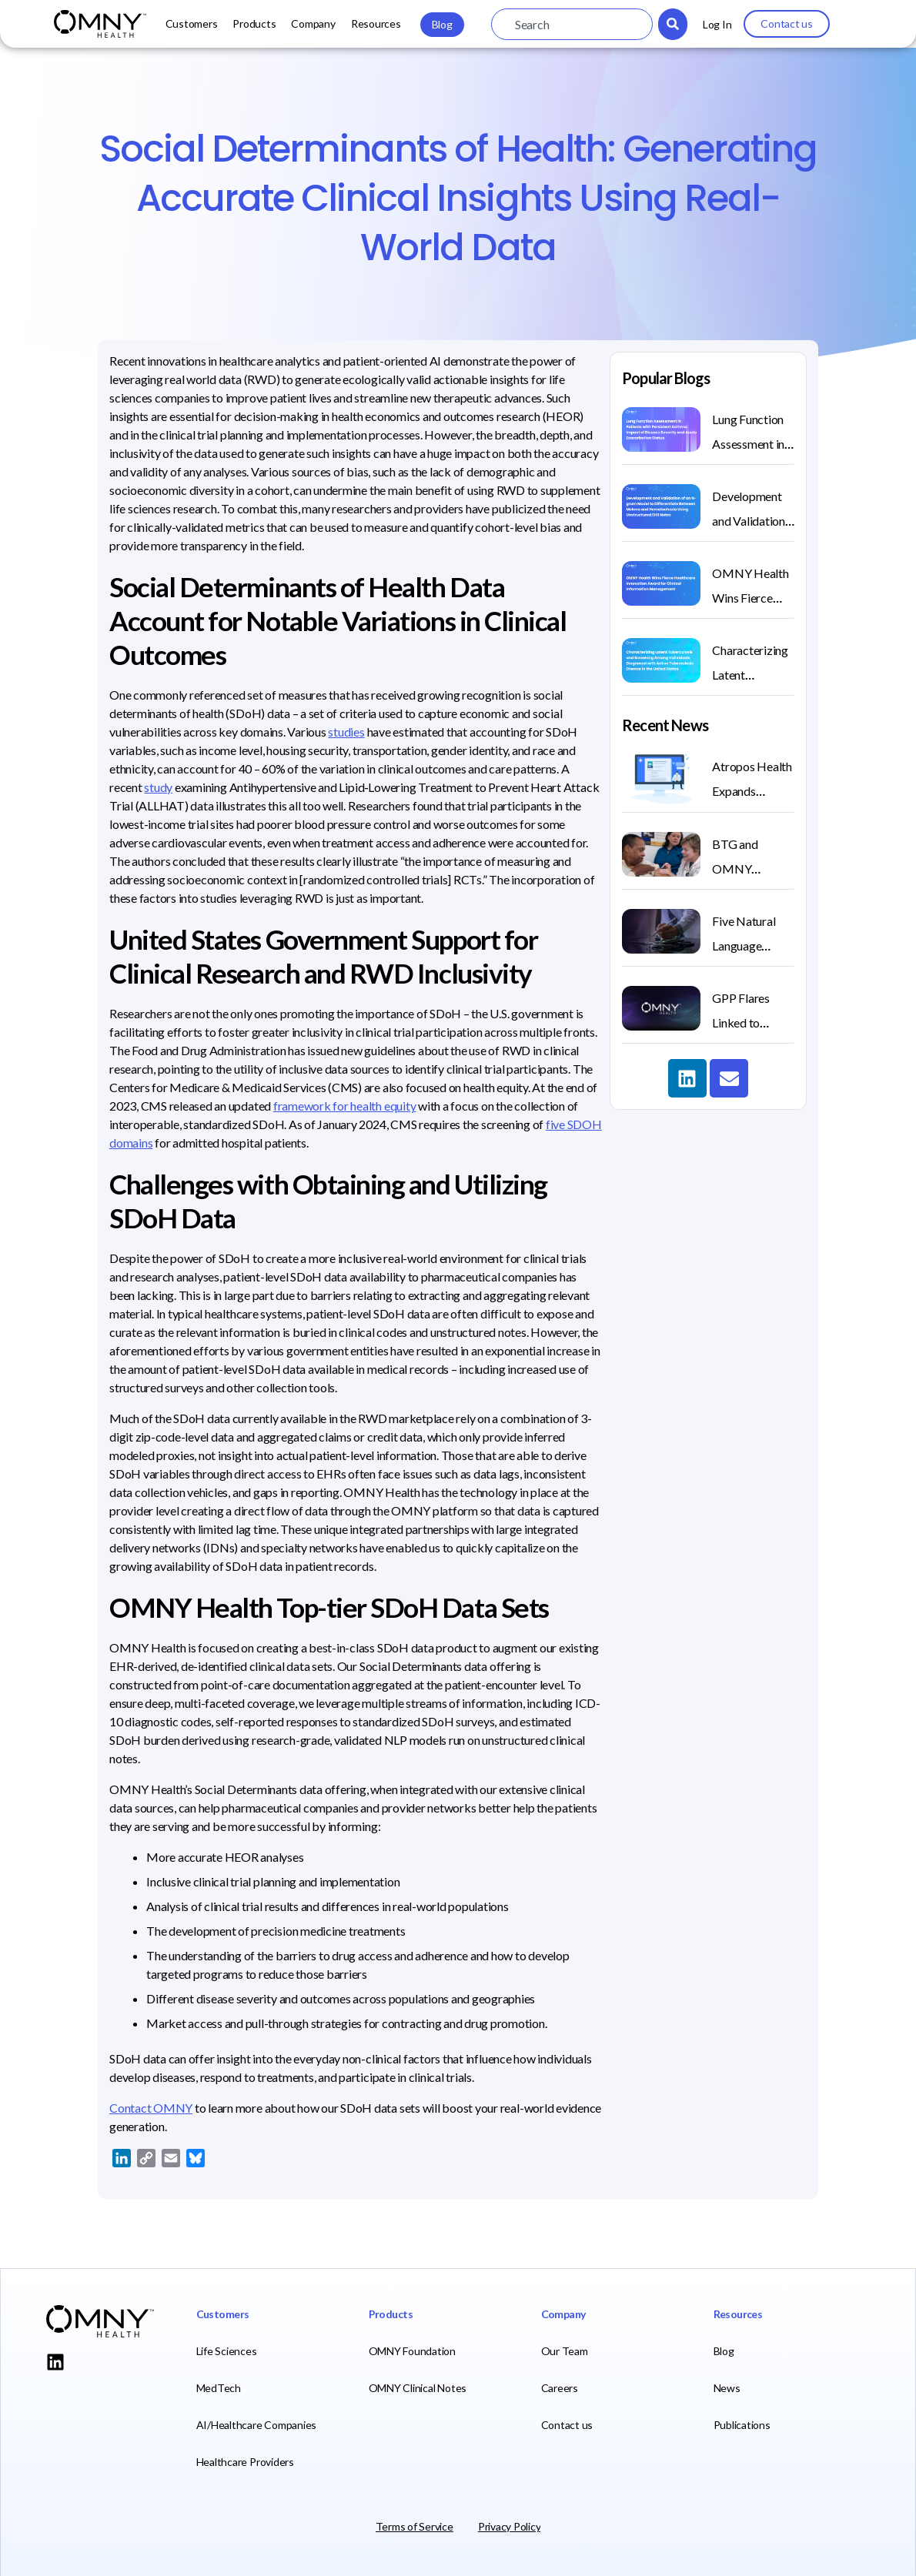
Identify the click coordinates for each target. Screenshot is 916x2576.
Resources (376, 23)
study (158, 787)
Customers (191, 23)
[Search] (672, 24)
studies (346, 731)
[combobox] (572, 24)
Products (254, 23)
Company (313, 23)
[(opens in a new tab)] (661, 1008)
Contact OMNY (150, 2107)
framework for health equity (344, 1105)
